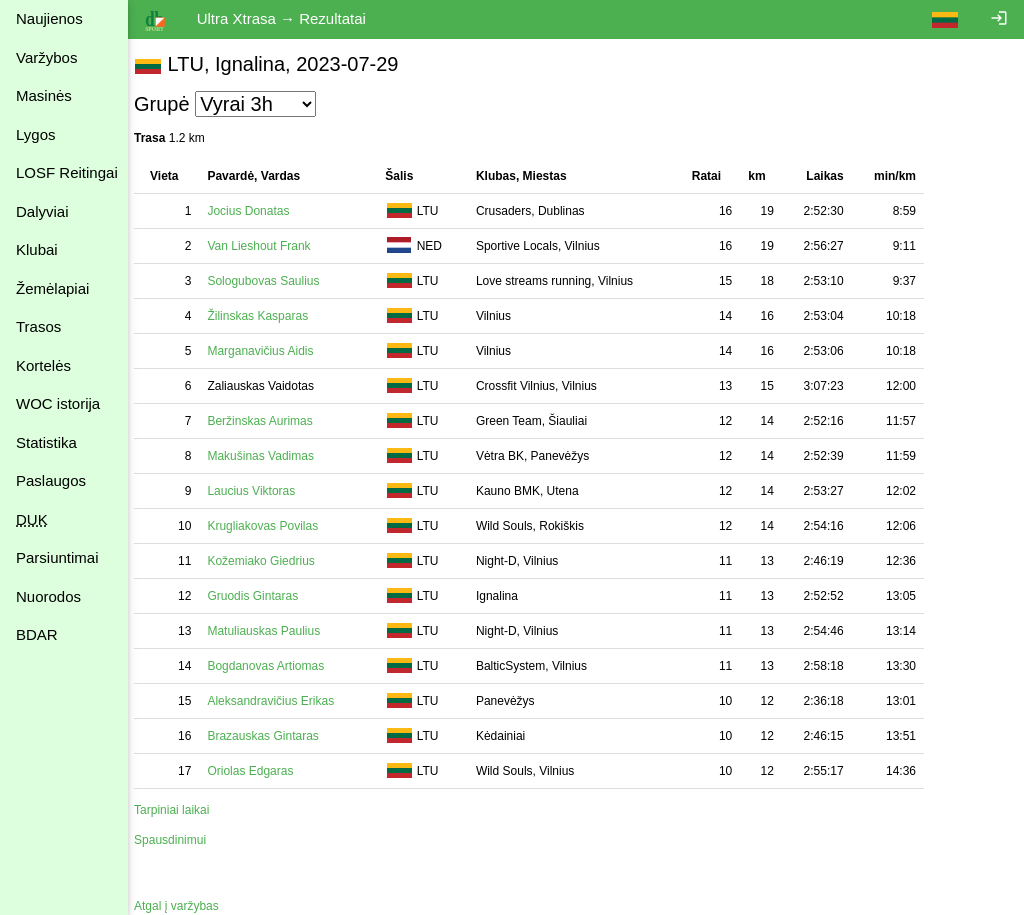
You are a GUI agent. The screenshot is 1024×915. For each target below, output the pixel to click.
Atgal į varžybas (186, 906)
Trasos (38, 326)
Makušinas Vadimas (270, 456)
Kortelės (43, 365)
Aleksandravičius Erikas (280, 701)
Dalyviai (42, 211)
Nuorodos (48, 596)
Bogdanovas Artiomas (275, 666)
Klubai (37, 249)
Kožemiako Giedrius (270, 561)
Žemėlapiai (52, 288)
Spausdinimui (180, 840)
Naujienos (49, 18)
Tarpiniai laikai (181, 810)
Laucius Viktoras (261, 491)
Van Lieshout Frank (268, 246)
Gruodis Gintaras (262, 596)
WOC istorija (58, 403)
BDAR (37, 634)
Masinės (44, 95)
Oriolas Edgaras (260, 771)
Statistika (46, 442)
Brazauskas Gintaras (272, 736)
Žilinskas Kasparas (267, 316)
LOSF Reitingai (67, 172)
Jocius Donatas (258, 211)
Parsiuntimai (57, 557)
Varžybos (46, 57)
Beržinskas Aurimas (269, 421)
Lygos (35, 134)
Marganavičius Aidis (270, 351)
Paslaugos (51, 480)
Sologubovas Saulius (273, 281)
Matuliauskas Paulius (273, 631)
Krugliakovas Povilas (272, 526)
